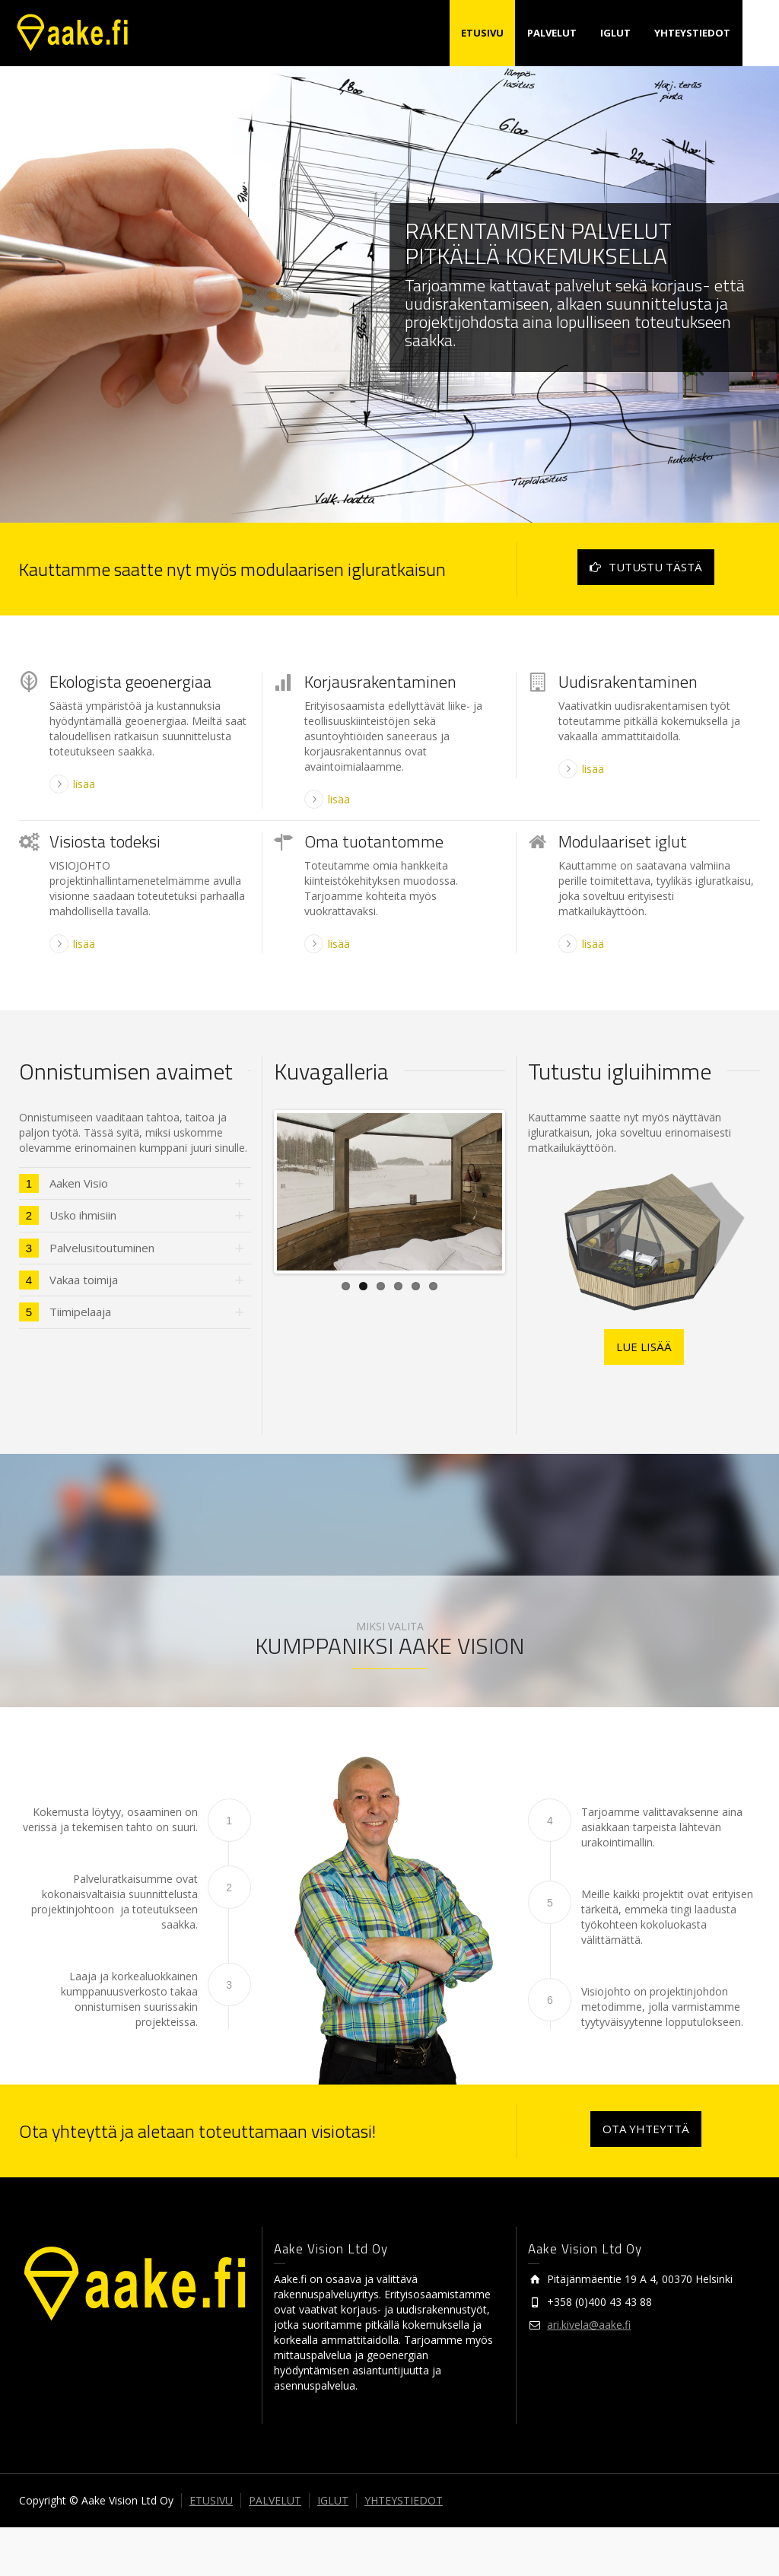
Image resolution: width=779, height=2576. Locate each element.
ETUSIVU (482, 33)
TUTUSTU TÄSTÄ (646, 567)
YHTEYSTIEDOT (692, 33)
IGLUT (615, 33)
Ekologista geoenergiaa (130, 682)
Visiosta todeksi (105, 841)
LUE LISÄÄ (644, 1346)
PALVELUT (552, 33)
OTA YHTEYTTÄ (646, 2177)
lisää (84, 784)
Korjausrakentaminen (380, 682)
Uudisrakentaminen (628, 682)
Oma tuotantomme (374, 841)
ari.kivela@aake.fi (589, 2373)
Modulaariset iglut (622, 841)
